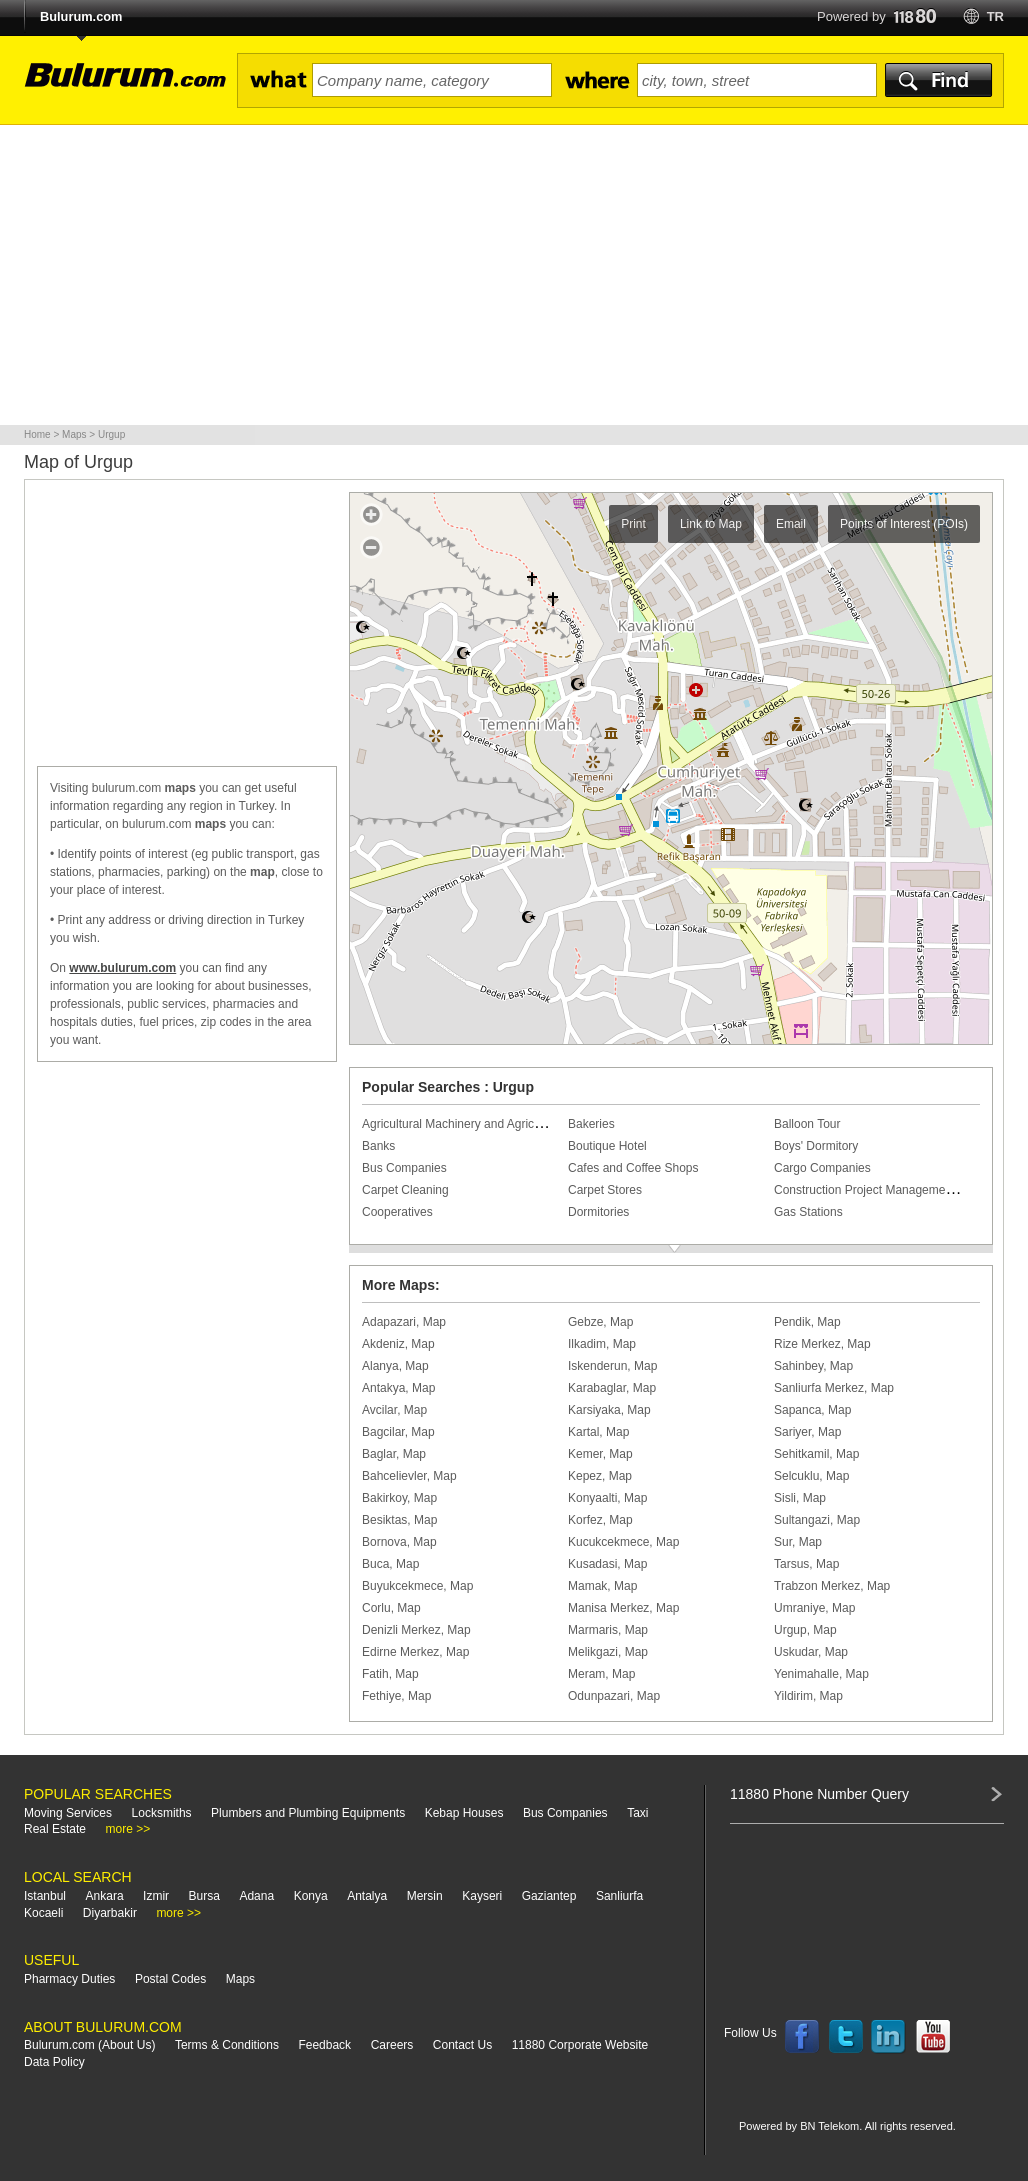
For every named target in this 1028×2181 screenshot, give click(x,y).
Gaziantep (549, 1896)
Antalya (367, 1896)
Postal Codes (170, 1979)
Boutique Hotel (607, 1146)
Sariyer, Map (807, 1432)
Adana (256, 1896)
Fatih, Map (390, 1674)
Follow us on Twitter (846, 2037)
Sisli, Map (800, 1498)
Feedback (324, 2045)
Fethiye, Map (396, 1696)
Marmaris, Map (608, 1630)
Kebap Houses (464, 1813)
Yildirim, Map (808, 1696)
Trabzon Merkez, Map (832, 1586)
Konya (311, 1896)
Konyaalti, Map (607, 1498)
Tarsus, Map (806, 1564)
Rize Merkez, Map (822, 1344)
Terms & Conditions (227, 2045)
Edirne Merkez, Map (415, 1652)
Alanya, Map (395, 1366)
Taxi (637, 1813)
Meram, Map (601, 1674)
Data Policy (54, 2062)
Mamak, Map (602, 1586)
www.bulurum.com (122, 968)
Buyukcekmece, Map (417, 1586)
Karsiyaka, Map (609, 1410)
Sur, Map (798, 1542)
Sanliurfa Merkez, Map (834, 1388)
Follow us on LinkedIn (889, 2037)
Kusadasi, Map (607, 1564)
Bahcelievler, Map (409, 1476)
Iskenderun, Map (612, 1366)
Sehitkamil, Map (816, 1454)
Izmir (156, 1896)
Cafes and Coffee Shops (633, 1168)
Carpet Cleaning (405, 1190)
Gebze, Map (600, 1322)
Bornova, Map (399, 1542)
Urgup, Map (805, 1630)
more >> (128, 1829)
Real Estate (55, 1829)
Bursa (204, 1896)
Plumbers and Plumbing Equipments (308, 1813)
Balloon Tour (807, 1124)
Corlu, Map (391, 1608)
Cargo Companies (822, 1168)
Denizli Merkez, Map (416, 1630)
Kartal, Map (598, 1432)
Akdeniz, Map (398, 1344)
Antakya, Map (398, 1388)
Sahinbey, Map (813, 1366)
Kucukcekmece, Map (623, 1542)
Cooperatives (397, 1212)
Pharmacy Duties (69, 1979)
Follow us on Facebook (802, 2037)
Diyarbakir (110, 1913)
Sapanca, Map (812, 1410)
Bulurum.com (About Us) (89, 2045)
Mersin (425, 1896)
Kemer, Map (600, 1454)
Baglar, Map (394, 1454)
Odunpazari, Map (614, 1696)
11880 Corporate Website (580, 2045)
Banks (378, 1146)
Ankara (105, 1896)
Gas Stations (808, 1212)
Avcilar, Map (394, 1410)
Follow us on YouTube (933, 2037)
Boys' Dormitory (816, 1146)
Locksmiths (162, 1813)
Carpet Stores (605, 1190)
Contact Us (462, 2045)
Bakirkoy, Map (399, 1498)
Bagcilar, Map (398, 1432)
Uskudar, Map (811, 1652)
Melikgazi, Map (608, 1652)
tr (995, 16)
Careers (392, 2045)
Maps (240, 1979)
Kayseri (482, 1896)
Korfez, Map (600, 1520)
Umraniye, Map (814, 1608)
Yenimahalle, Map (821, 1674)
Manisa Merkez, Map (623, 1608)
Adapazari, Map (404, 1322)
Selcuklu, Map (811, 1476)
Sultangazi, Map (817, 1520)
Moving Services (68, 1813)
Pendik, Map (807, 1322)
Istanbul (45, 1896)
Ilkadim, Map (602, 1344)
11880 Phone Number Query (819, 1794)
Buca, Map (390, 1564)
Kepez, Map (600, 1476)
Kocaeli (43, 1913)
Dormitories (598, 1212)
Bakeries (591, 1124)
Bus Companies (404, 1168)
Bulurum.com (81, 16)
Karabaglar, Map (612, 1388)
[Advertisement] (514, 275)
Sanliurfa (619, 1896)
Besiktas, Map (399, 1520)
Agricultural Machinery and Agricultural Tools (480, 1124)
